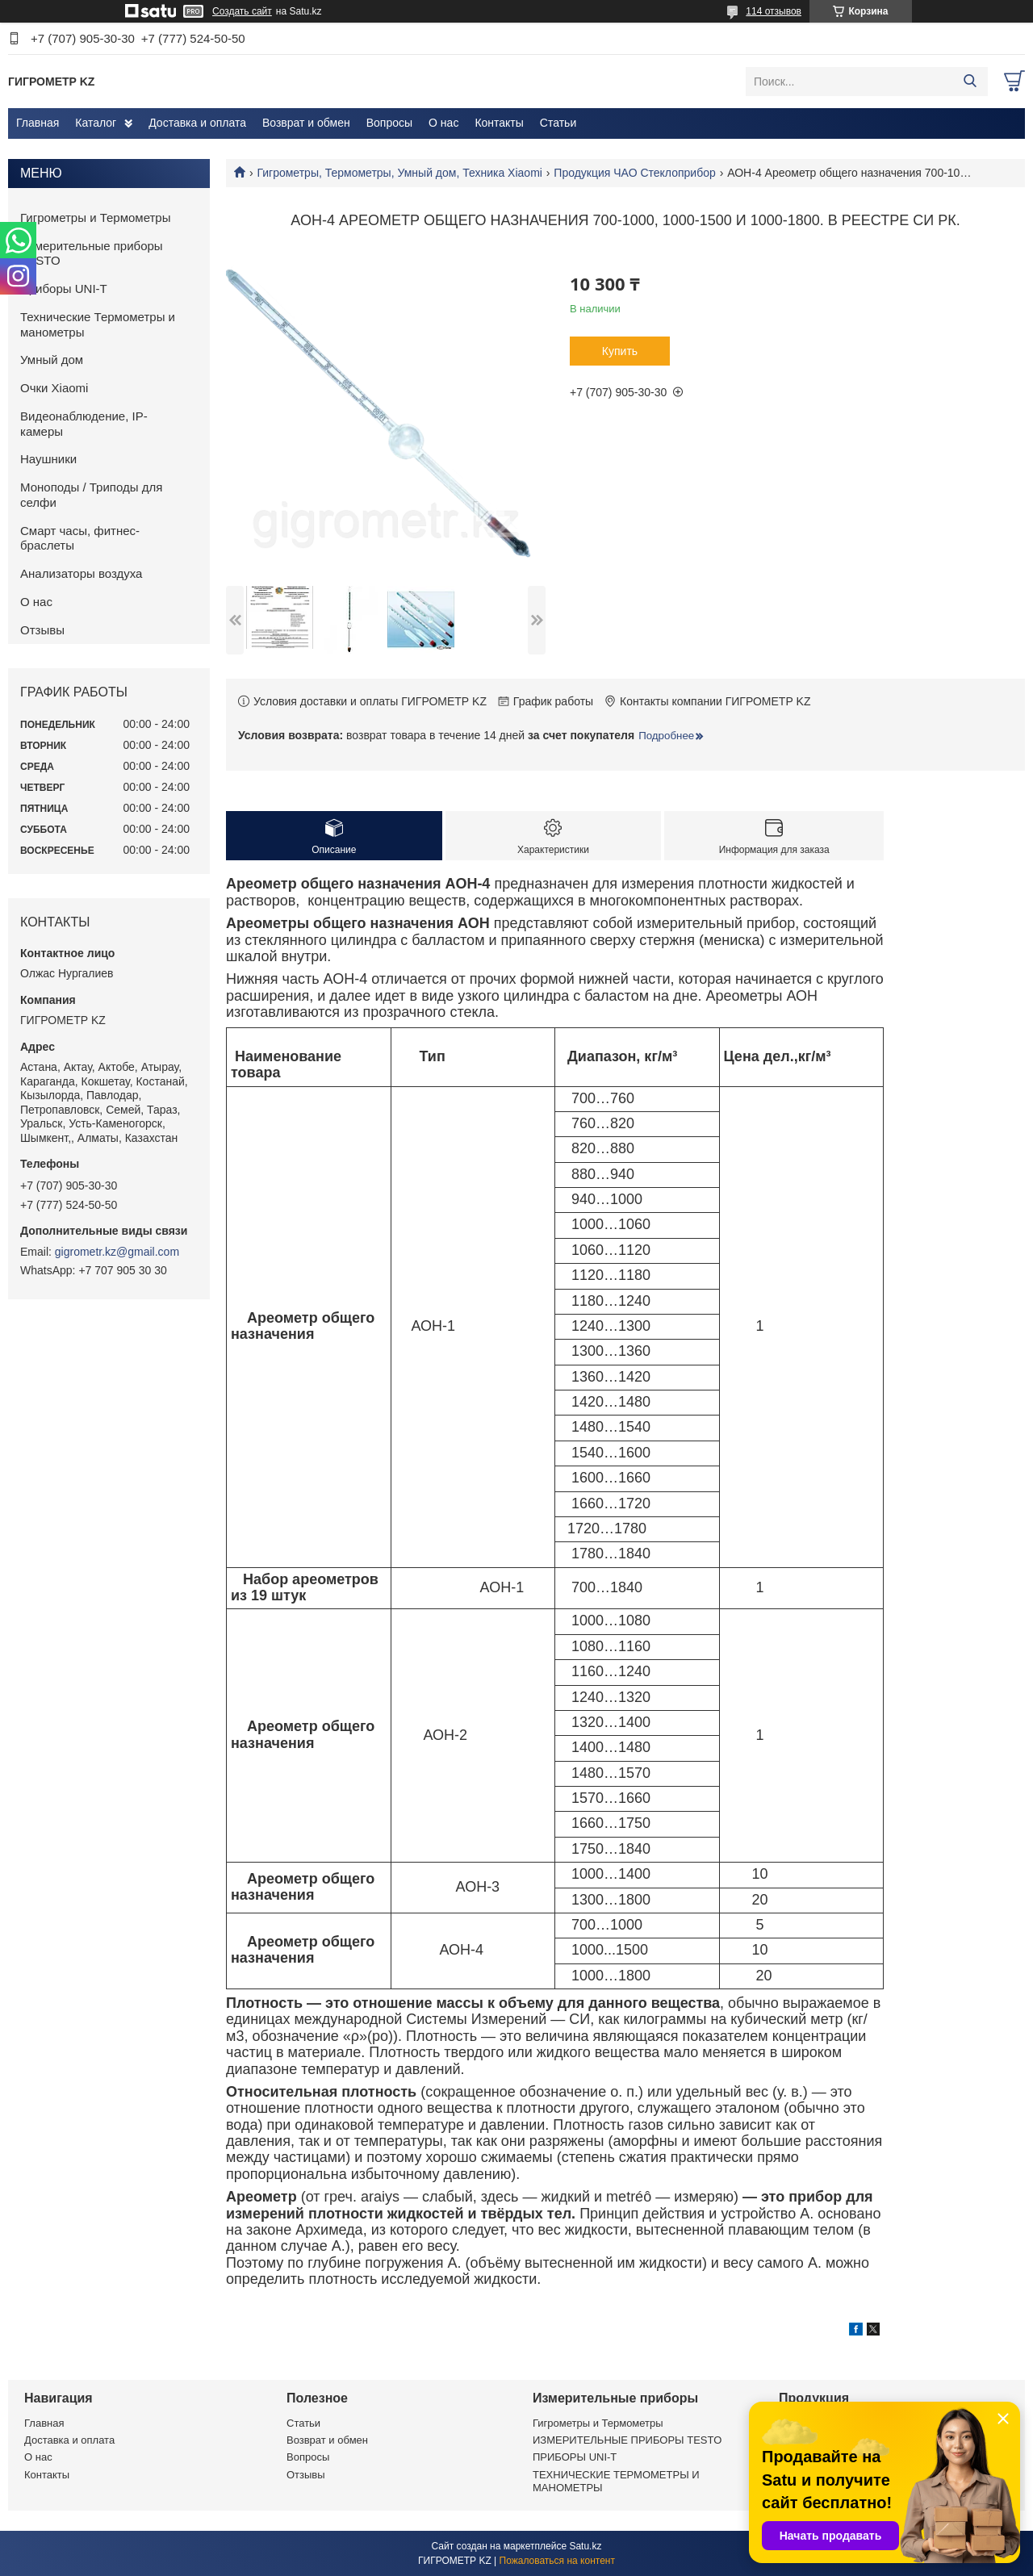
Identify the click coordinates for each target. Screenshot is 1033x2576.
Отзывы (42, 630)
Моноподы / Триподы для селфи (91, 494)
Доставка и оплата (197, 122)
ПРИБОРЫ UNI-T (575, 2457)
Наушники (48, 459)
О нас (443, 122)
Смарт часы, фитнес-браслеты (80, 538)
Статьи (558, 122)
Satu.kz (585, 2546)
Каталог (95, 122)
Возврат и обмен (306, 122)
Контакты (499, 122)
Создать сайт (242, 11)
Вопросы (389, 122)
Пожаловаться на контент (557, 2560)
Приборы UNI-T (63, 288)
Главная (37, 122)
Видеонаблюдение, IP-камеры (84, 423)
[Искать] (969, 81)
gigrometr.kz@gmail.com (117, 1251)
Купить (620, 351)
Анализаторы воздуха (81, 573)
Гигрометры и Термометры (95, 217)
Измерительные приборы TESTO (91, 253)
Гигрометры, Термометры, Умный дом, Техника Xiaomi (399, 172)
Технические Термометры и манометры (97, 324)
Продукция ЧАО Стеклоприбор (634, 172)
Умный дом (51, 359)
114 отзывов (773, 11)
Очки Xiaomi (54, 388)
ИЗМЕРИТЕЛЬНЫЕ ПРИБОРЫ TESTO (627, 2440)
